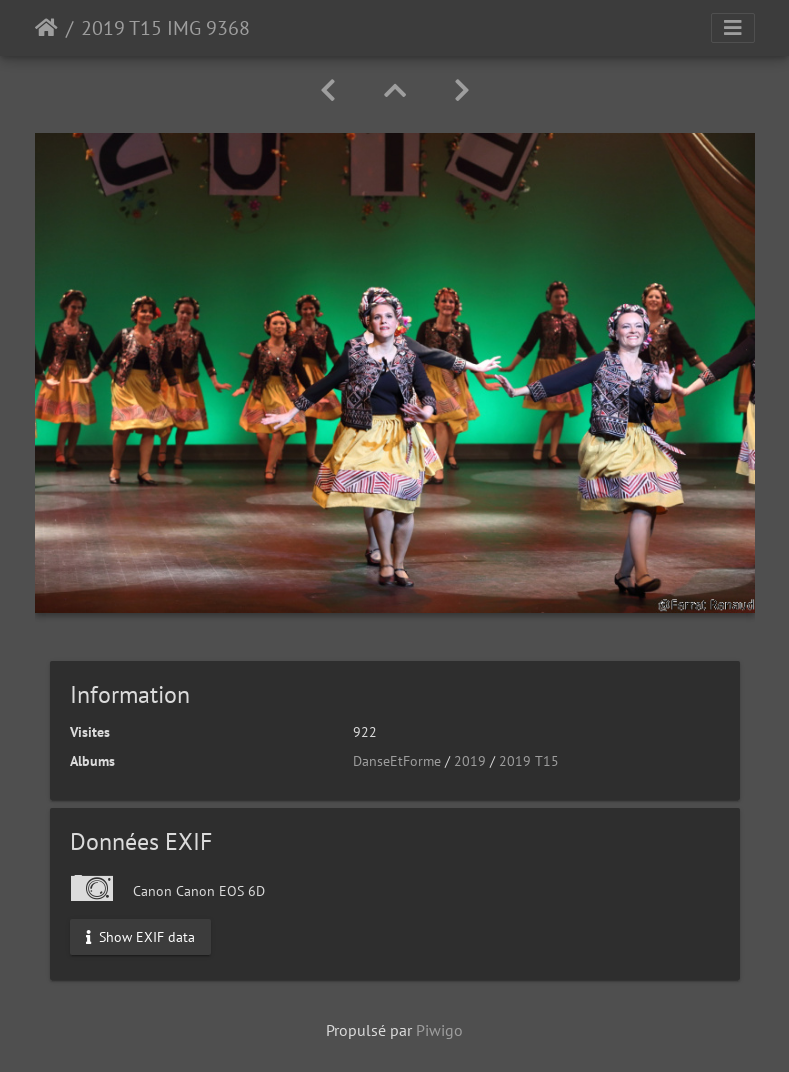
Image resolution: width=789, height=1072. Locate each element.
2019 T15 (529, 761)
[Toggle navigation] (733, 28)
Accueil (46, 28)
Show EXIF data (140, 936)
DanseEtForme (397, 761)
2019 (470, 761)
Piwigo (439, 1030)
